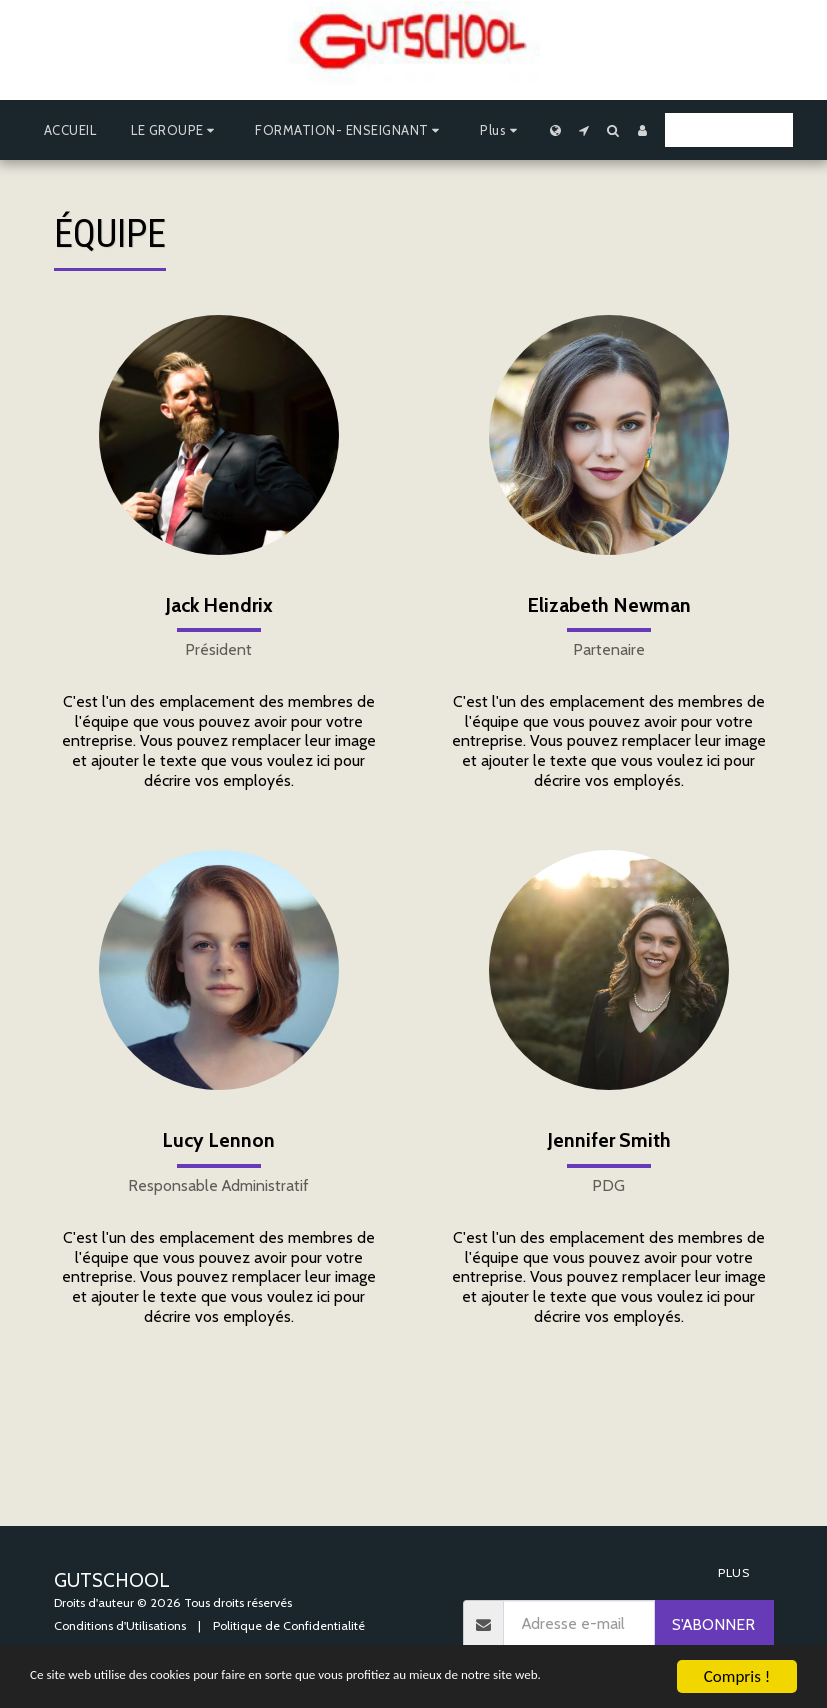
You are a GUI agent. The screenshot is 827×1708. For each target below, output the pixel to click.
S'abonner (713, 1624)
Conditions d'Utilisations (120, 1625)
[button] (175, 130)
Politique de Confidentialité (289, 1625)
